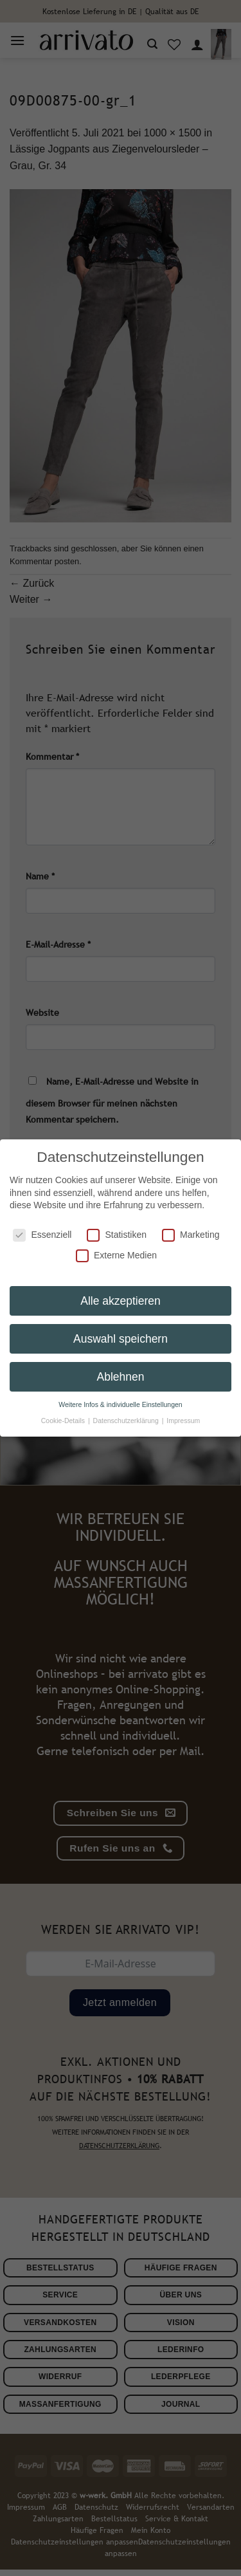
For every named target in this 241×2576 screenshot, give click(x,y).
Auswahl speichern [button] (120, 1326)
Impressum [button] (183, 1409)
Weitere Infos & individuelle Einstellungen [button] (120, 1393)
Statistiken (117, 1223)
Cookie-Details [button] (64, 1409)
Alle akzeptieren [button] (120, 1288)
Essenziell (42, 1223)
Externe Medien (116, 1243)
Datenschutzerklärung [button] (127, 1409)
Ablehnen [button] (121, 1364)
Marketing (190, 1223)
